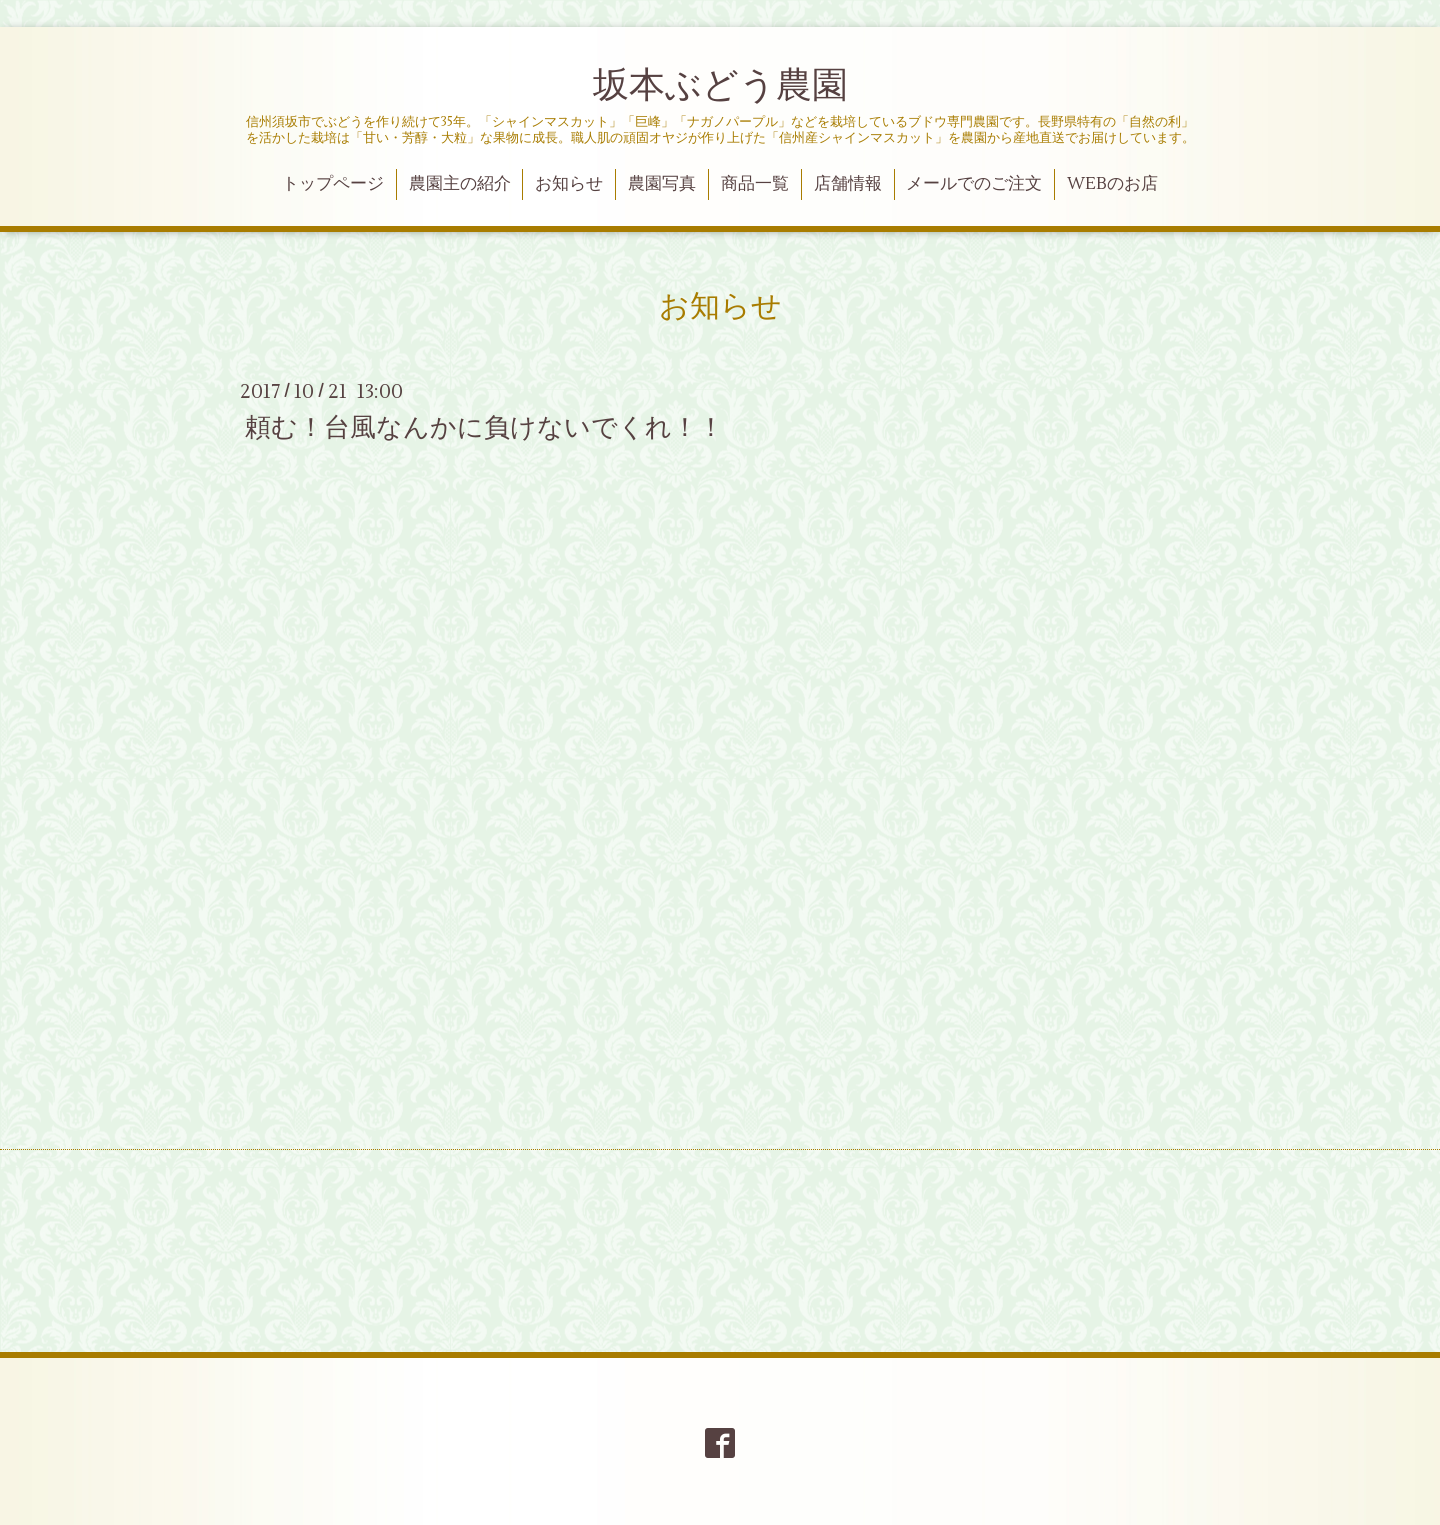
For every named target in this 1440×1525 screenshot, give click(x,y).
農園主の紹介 (460, 184)
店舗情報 (848, 184)
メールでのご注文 (974, 184)
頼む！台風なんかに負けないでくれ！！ (484, 427)
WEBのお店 (1112, 184)
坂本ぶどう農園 (720, 86)
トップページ (333, 184)
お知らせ (569, 184)
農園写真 (662, 184)
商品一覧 (755, 184)
